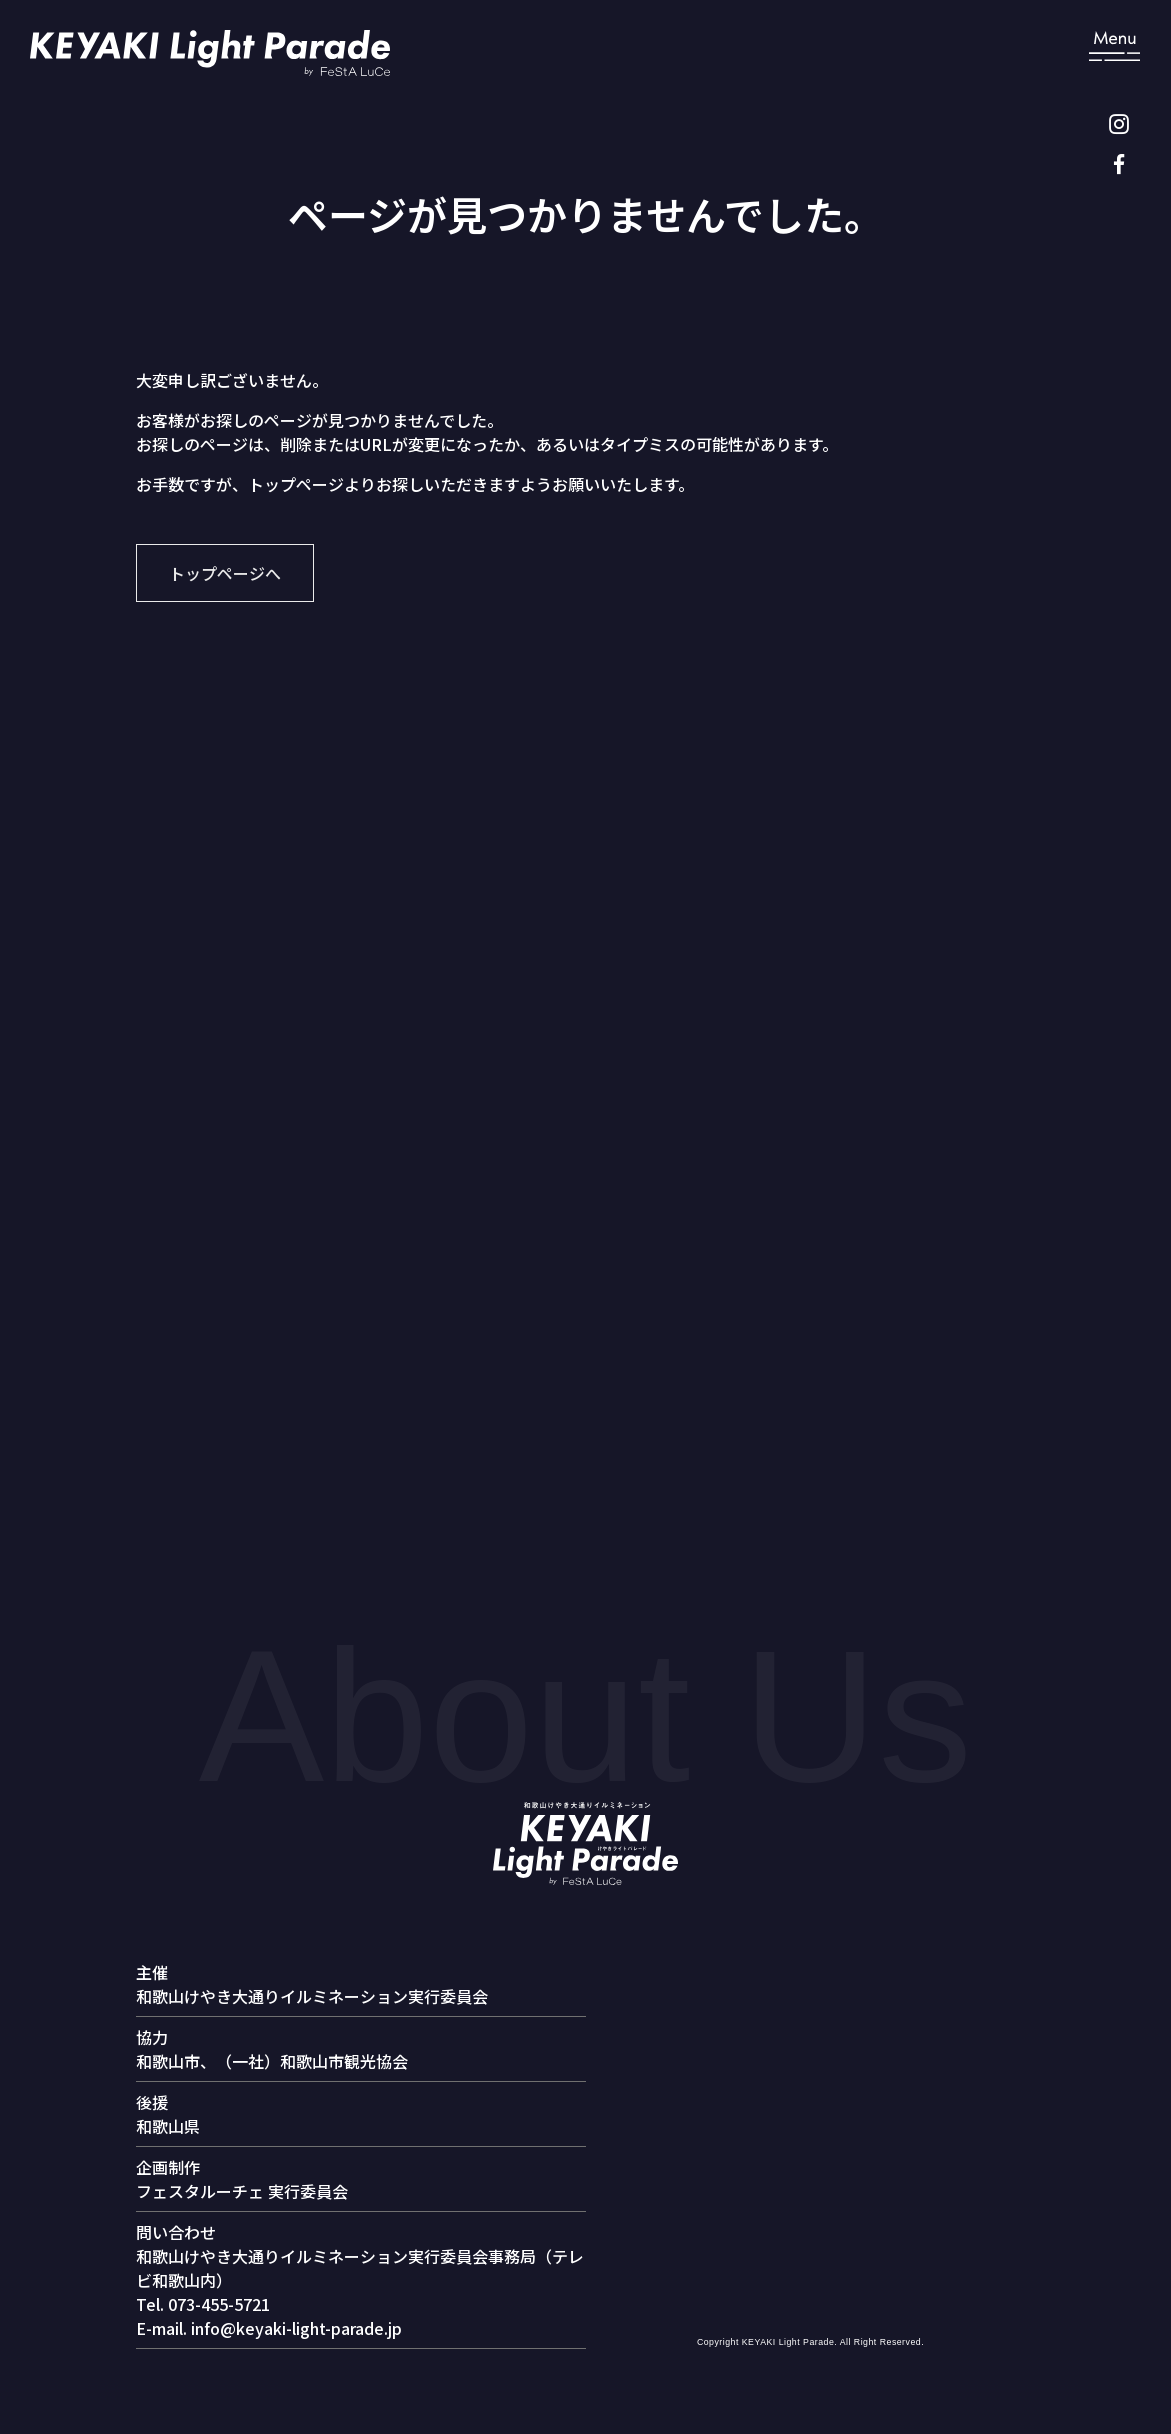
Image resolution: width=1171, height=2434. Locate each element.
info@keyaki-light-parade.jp (296, 2328)
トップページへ (225, 573)
